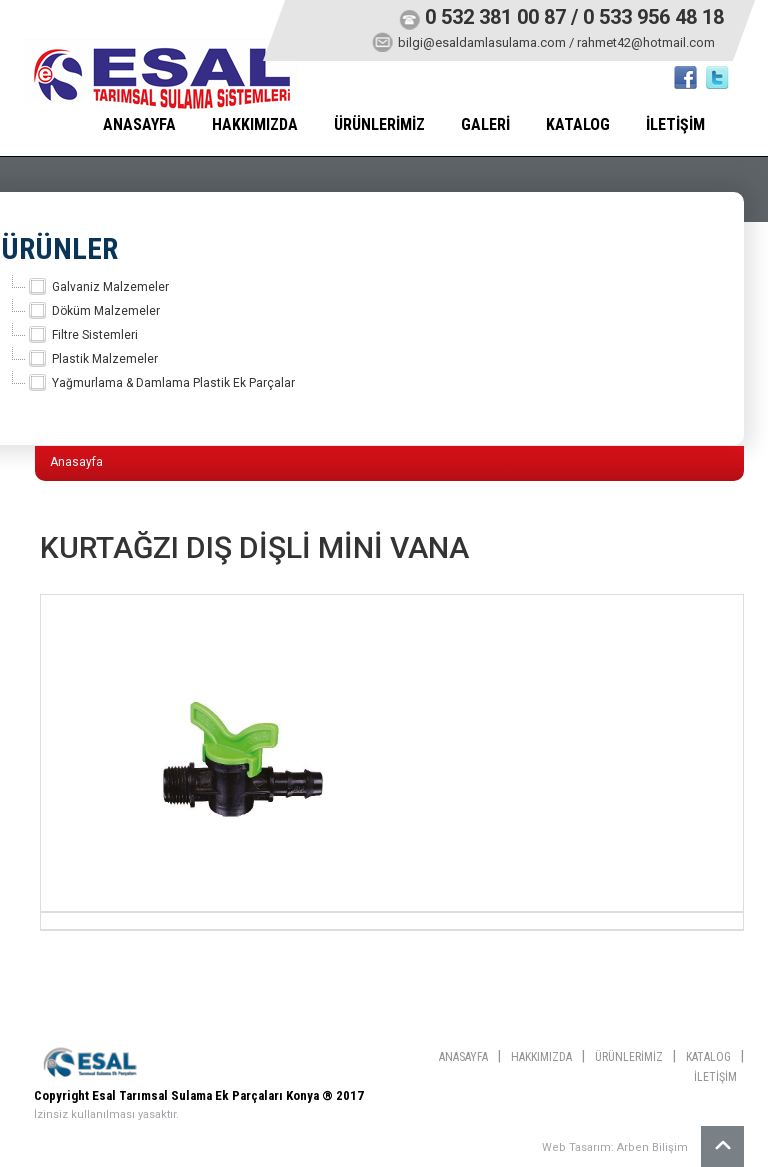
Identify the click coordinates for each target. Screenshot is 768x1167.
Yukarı (722, 1146)
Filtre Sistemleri (82, 335)
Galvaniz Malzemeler (97, 287)
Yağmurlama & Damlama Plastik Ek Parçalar (160, 383)
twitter (717, 77)
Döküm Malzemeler (93, 311)
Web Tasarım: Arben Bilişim (615, 1147)
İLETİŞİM (675, 124)
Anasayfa (76, 462)
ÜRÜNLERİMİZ (379, 124)
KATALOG (578, 124)
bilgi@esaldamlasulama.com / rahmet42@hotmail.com (556, 42)
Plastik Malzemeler (92, 359)
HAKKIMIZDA (255, 124)
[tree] (352, 335)
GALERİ (485, 124)
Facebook (685, 77)
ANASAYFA (139, 124)
